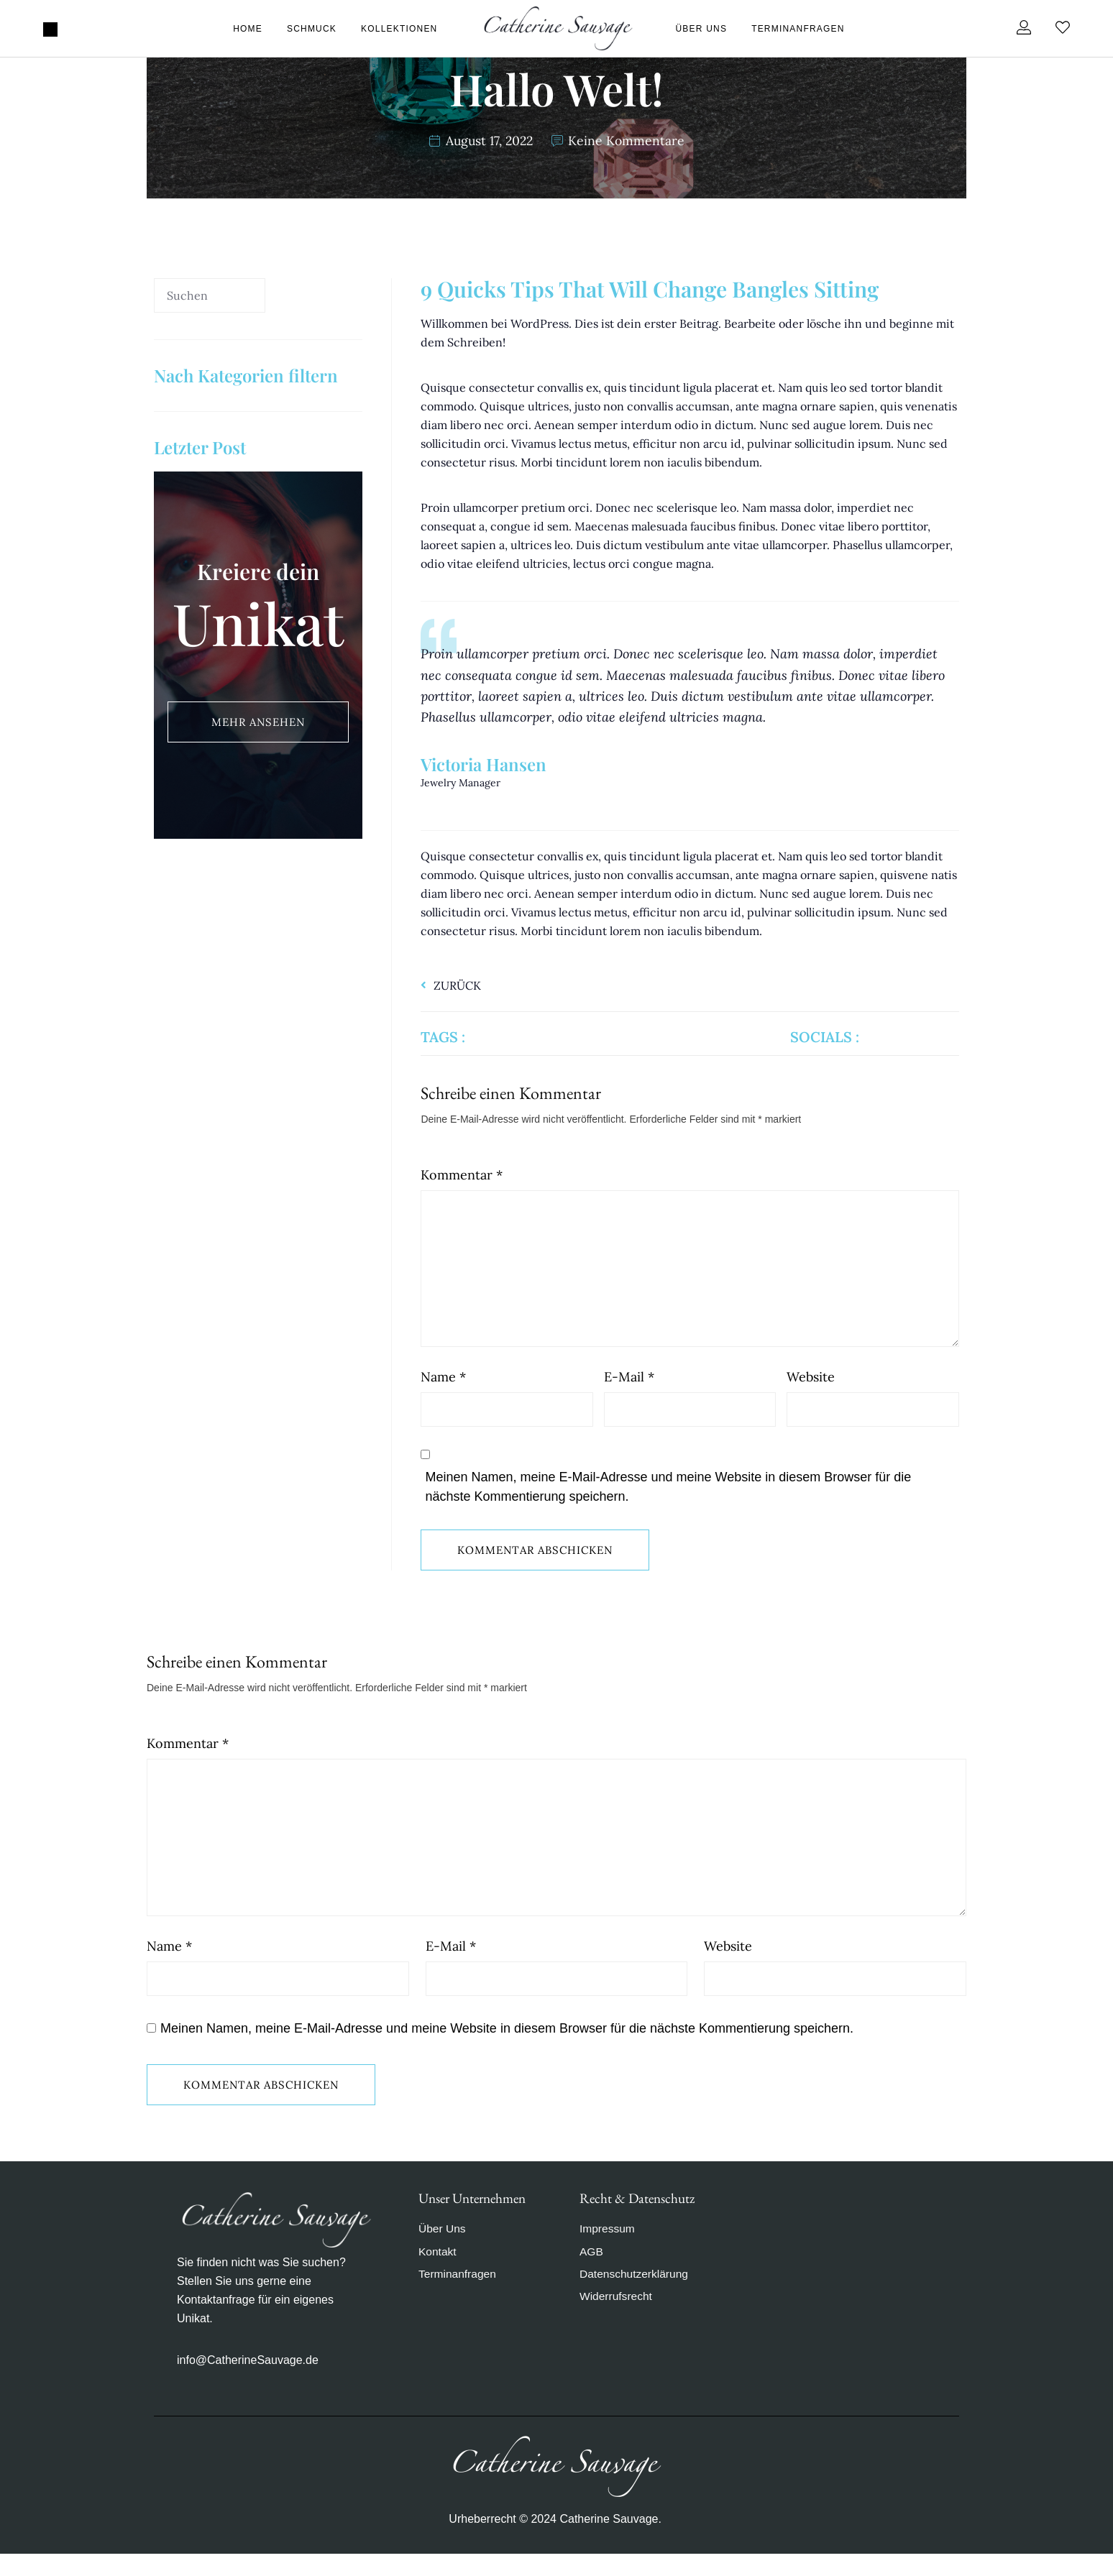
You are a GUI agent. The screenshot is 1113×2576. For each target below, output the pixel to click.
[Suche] (314, 297)
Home (247, 29)
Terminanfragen (797, 29)
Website (811, 1388)
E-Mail (629, 1388)
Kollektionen (399, 29)
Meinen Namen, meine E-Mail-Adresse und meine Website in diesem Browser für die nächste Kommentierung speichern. (668, 1498)
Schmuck (311, 29)
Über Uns (702, 29)
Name (443, 1388)
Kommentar (462, 1175)
